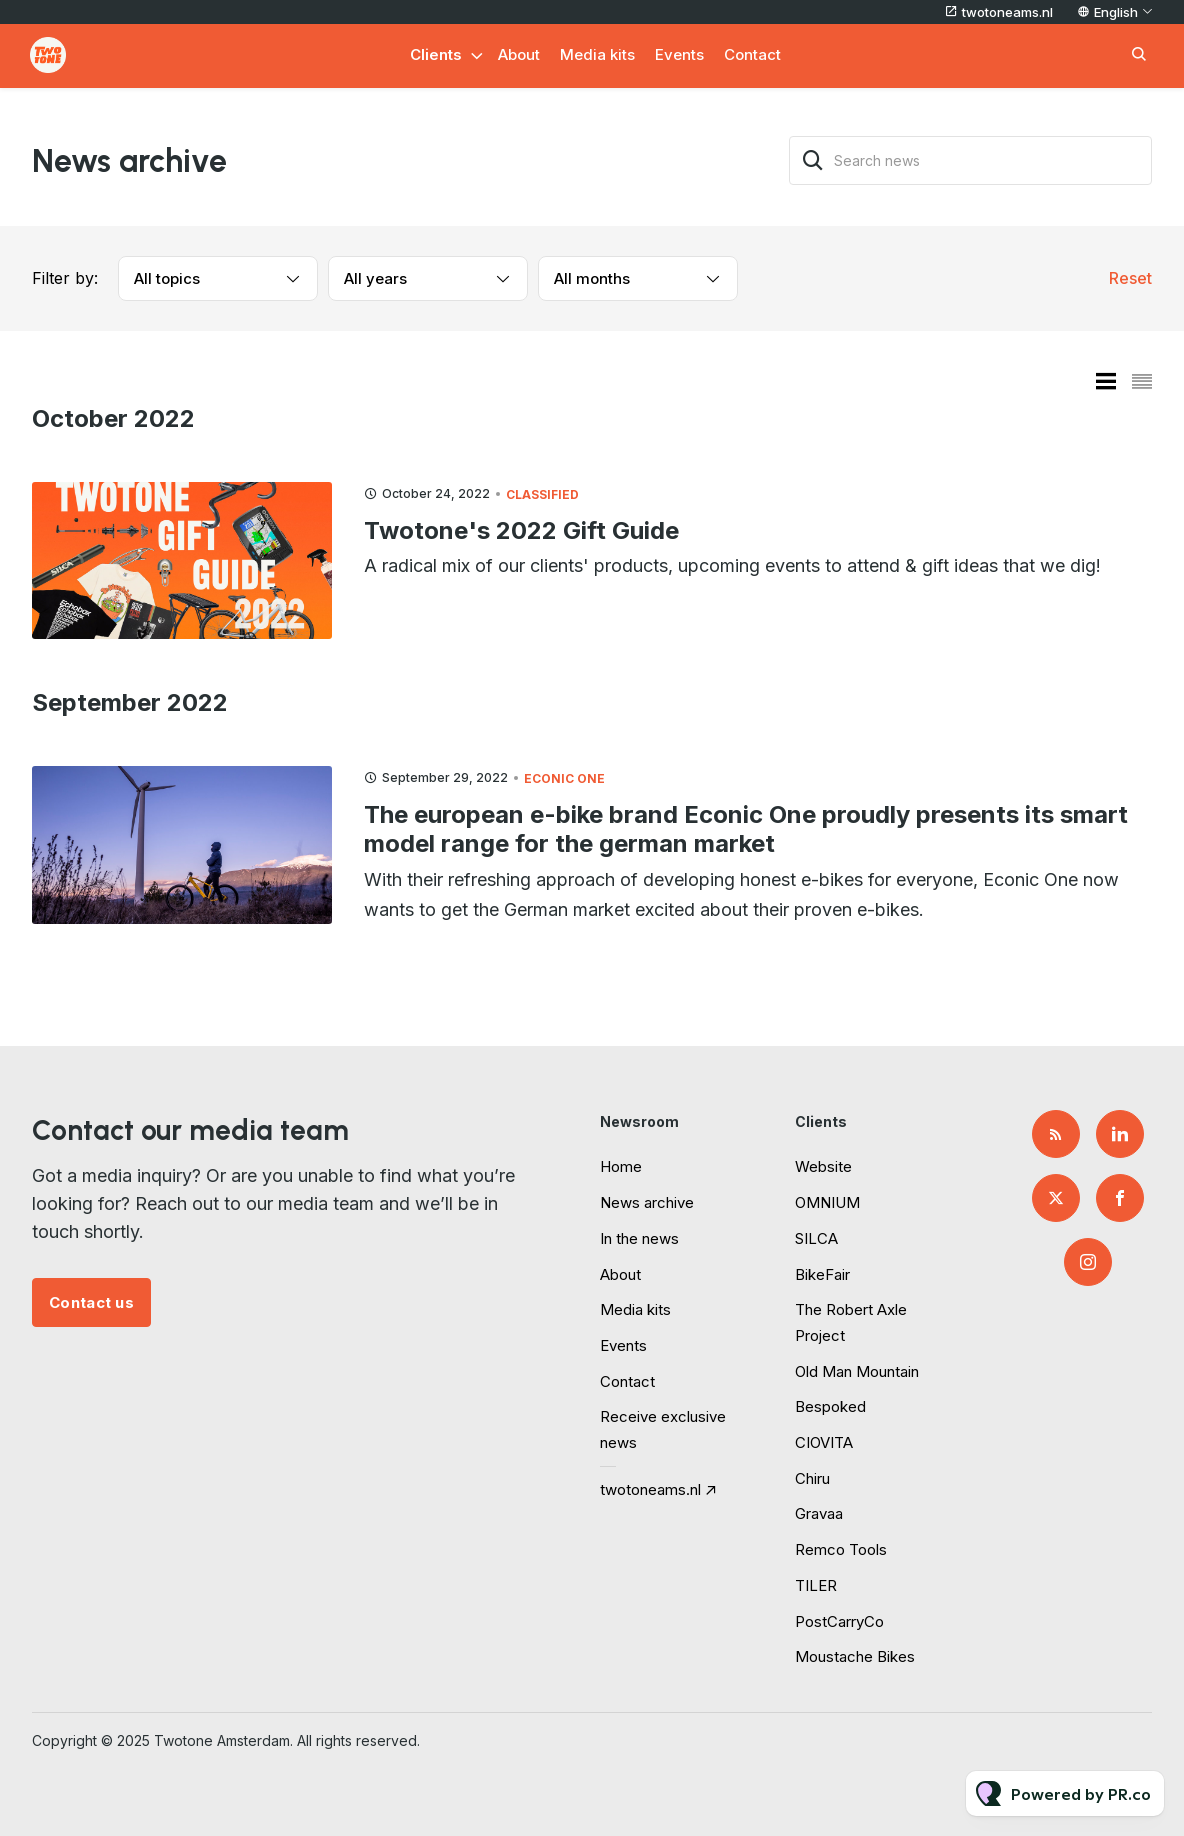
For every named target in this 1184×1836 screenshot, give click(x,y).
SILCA (816, 1238)
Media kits (597, 54)
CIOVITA (824, 1442)
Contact (752, 54)
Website (823, 1166)
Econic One (564, 778)
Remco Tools (841, 1549)
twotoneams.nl (1007, 12)
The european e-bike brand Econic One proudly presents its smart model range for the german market (746, 829)
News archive (647, 1202)
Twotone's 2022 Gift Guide (521, 530)
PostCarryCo (839, 1621)
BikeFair (822, 1274)
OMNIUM (827, 1202)
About (519, 54)
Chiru (812, 1478)
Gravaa (819, 1513)
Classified (542, 494)
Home (621, 1166)
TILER (816, 1585)
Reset (1130, 278)
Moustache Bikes (855, 1656)
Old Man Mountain (857, 1371)
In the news (639, 1238)
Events (679, 54)
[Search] (813, 160)
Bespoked (830, 1406)
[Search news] (970, 160)
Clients (436, 54)
